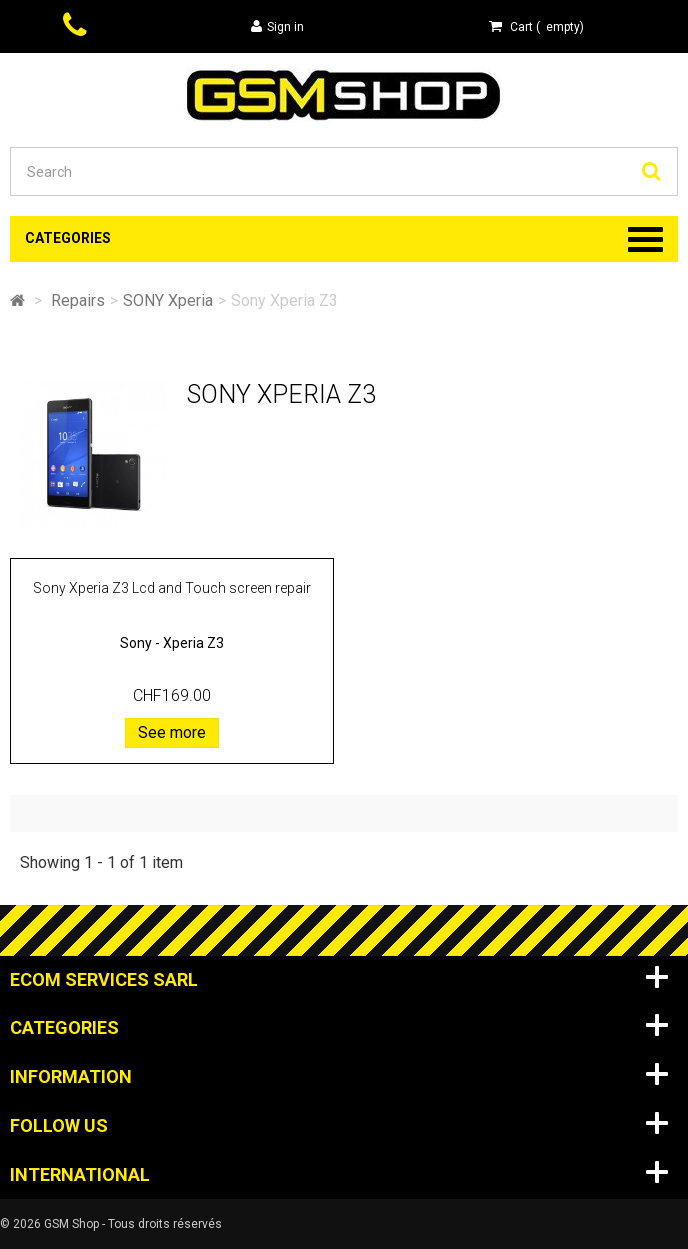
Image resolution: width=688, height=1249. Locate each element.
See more (172, 732)
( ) (536, 26)
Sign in (277, 26)
